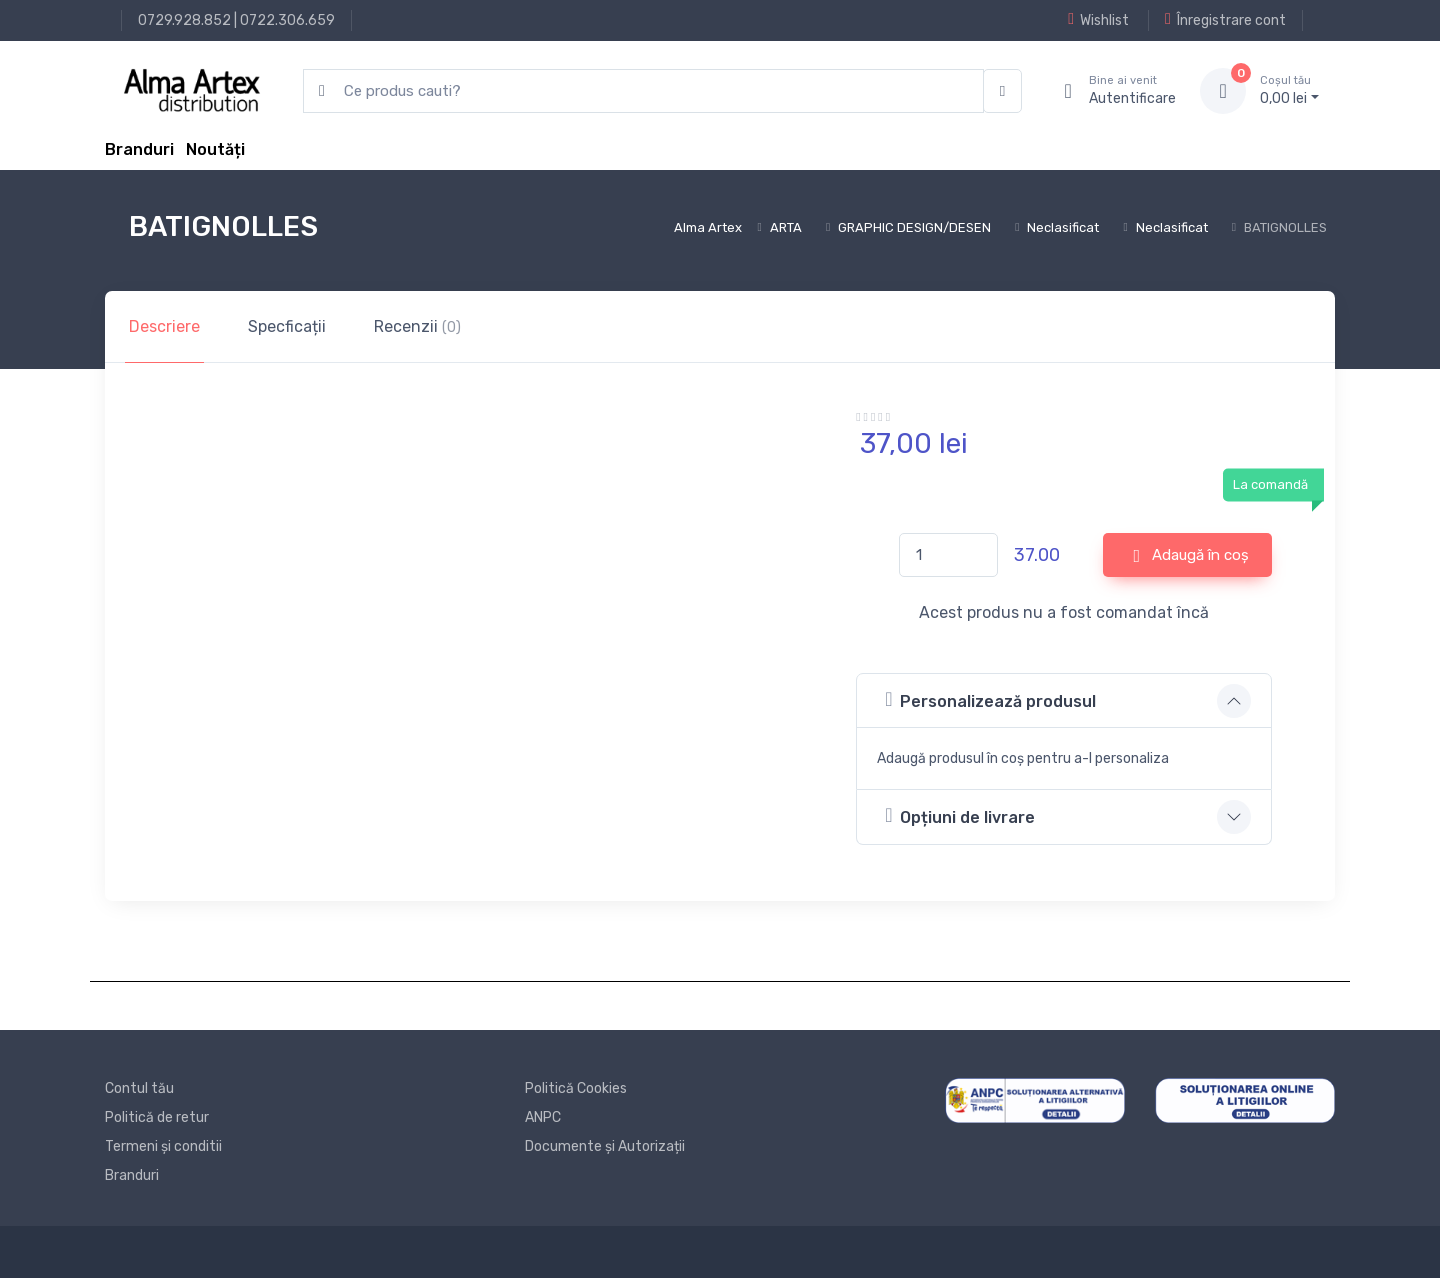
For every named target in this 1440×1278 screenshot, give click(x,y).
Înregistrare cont (1225, 20)
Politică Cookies (576, 1088)
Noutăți (215, 149)
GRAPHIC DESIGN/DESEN (914, 227)
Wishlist (1098, 20)
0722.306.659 (287, 20)
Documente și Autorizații (605, 1146)
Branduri (139, 149)
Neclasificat (1063, 227)
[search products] (643, 91)
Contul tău (139, 1088)
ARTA (786, 227)
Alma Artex (708, 227)
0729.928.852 (184, 20)
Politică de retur (157, 1117)
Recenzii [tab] (417, 326)
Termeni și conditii (163, 1146)
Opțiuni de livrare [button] (960, 815)
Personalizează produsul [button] (990, 699)
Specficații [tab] (287, 326)
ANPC (543, 1117)
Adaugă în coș (1192, 556)
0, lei (1289, 90)
